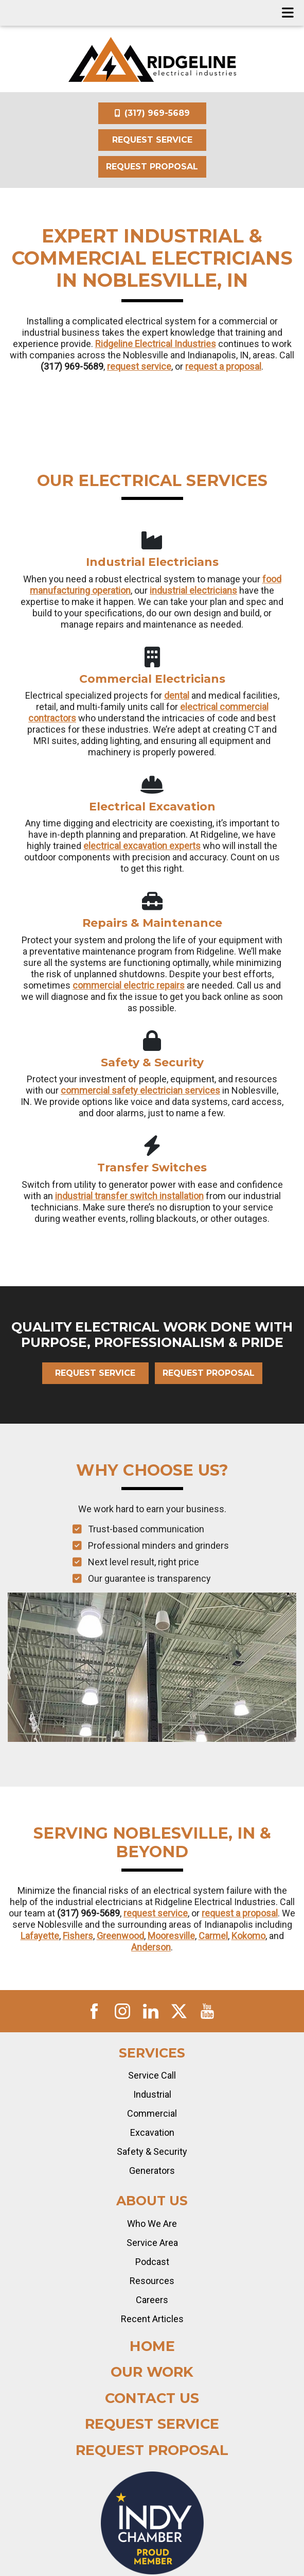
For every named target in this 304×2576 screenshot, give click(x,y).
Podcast (152, 2261)
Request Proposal (152, 166)
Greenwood (120, 1935)
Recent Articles (152, 2318)
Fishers (78, 1935)
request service (139, 366)
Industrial (152, 2094)
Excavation (152, 2132)
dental (176, 695)
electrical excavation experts (142, 845)
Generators (152, 2170)
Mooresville (171, 1935)
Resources (152, 2280)
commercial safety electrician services (140, 1090)
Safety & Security (152, 2151)
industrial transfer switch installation (129, 1195)
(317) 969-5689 (152, 113)
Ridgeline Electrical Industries (155, 343)
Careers (152, 2299)
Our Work (152, 2371)
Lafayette (40, 1935)
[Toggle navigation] (288, 13)
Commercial (152, 2113)
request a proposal (223, 366)
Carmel (213, 1935)
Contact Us (152, 2398)
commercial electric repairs (129, 985)
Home (152, 2346)
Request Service (152, 140)
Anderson (151, 1947)
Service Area (152, 2242)
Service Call (152, 2075)
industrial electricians (193, 590)
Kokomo (248, 1935)
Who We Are (152, 2223)
